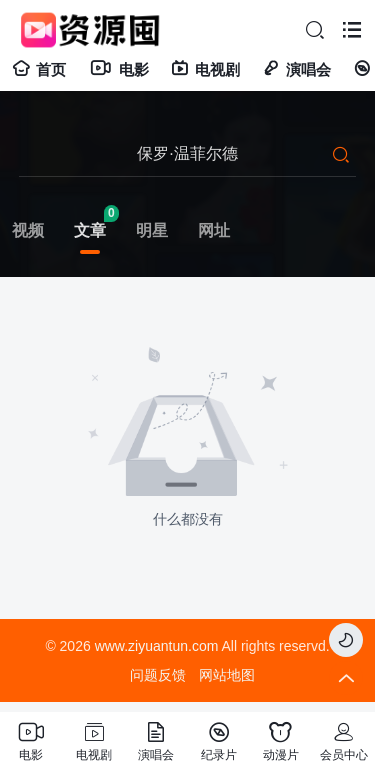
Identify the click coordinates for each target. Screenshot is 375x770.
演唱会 (296, 69)
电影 (118, 69)
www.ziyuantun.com (157, 646)
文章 (90, 230)
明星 (152, 230)
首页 (39, 69)
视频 (28, 230)
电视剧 (205, 69)
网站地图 (227, 675)
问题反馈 (158, 675)
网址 (214, 230)
